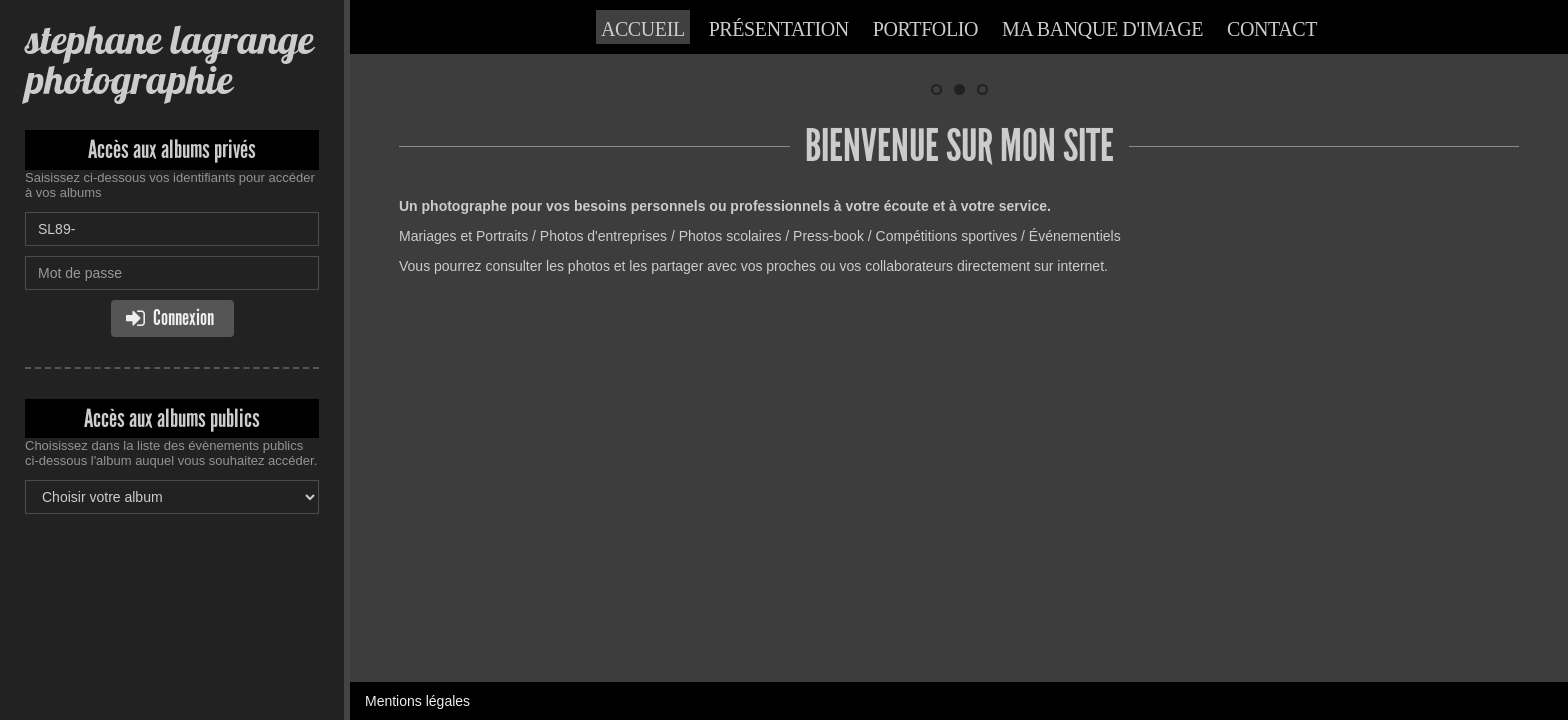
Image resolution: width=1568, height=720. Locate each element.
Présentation (779, 29)
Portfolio (925, 29)
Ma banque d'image (1102, 29)
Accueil (643, 29)
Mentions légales (417, 365)
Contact (1272, 29)
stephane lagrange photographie (169, 59)
